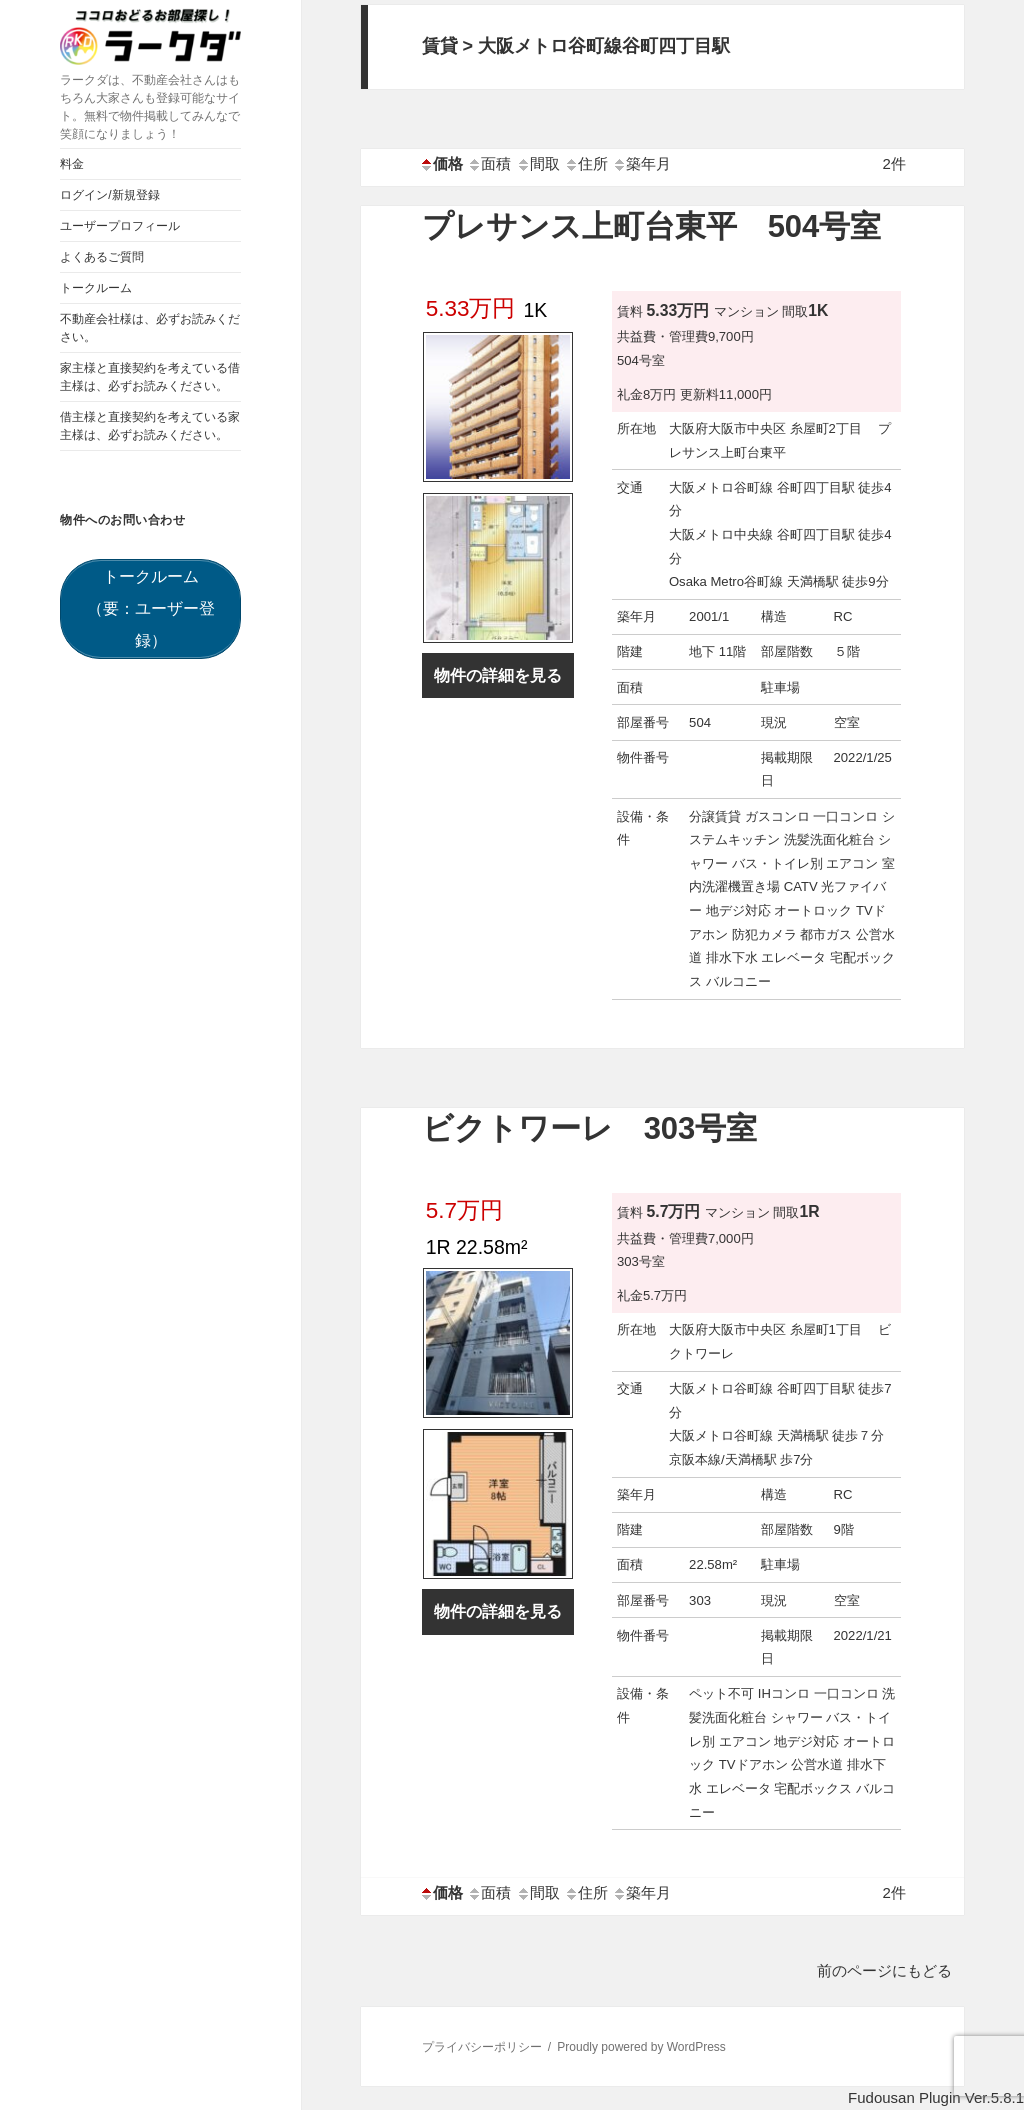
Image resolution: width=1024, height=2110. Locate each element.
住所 (586, 163)
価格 (441, 163)
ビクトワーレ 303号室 (590, 1128)
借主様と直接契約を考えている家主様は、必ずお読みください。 (150, 426)
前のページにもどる (884, 1970)
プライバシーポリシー (482, 2047)
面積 (489, 163)
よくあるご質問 (102, 257)
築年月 (641, 163)
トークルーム (96, 288)
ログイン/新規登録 (109, 195)
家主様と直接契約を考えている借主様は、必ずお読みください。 (150, 377)
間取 (538, 163)
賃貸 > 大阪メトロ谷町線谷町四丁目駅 (576, 46)
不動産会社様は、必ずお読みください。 (150, 328)
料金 (72, 164)
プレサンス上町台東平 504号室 (652, 226)
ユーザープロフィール (120, 226)
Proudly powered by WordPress (641, 2047)
